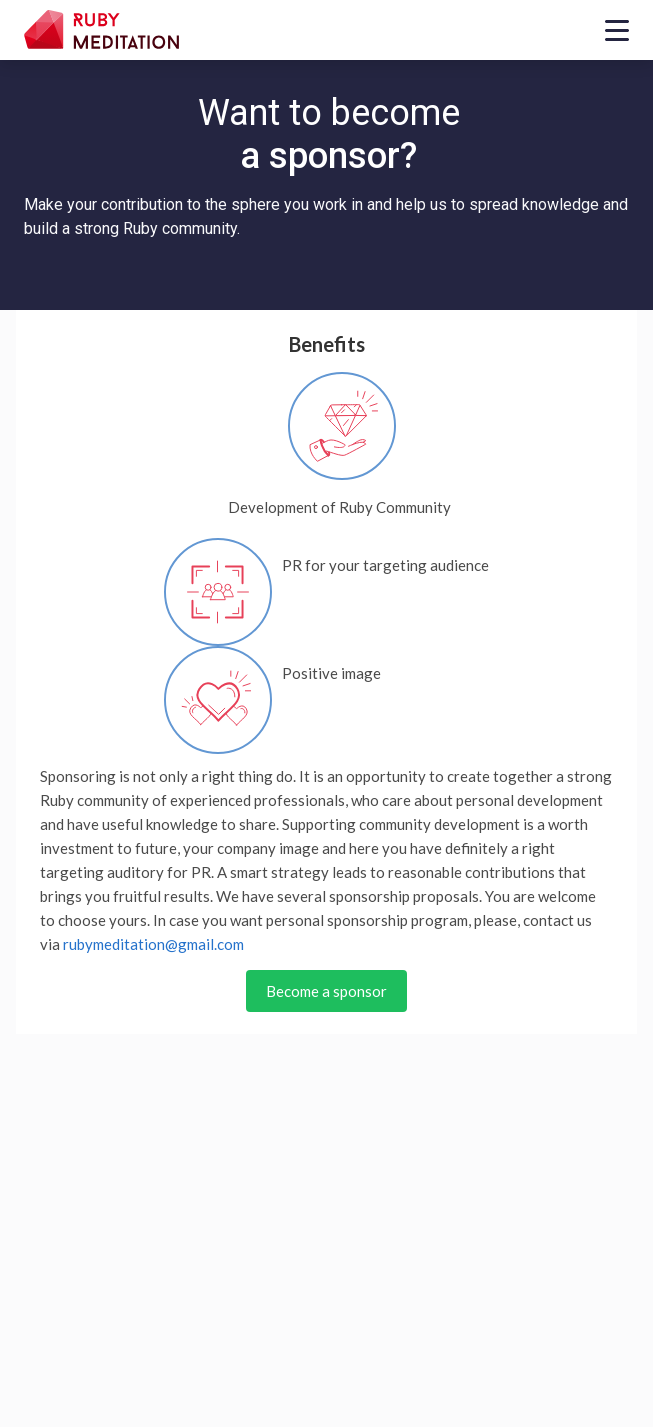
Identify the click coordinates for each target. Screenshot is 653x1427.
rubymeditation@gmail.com (153, 944)
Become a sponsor (326, 991)
